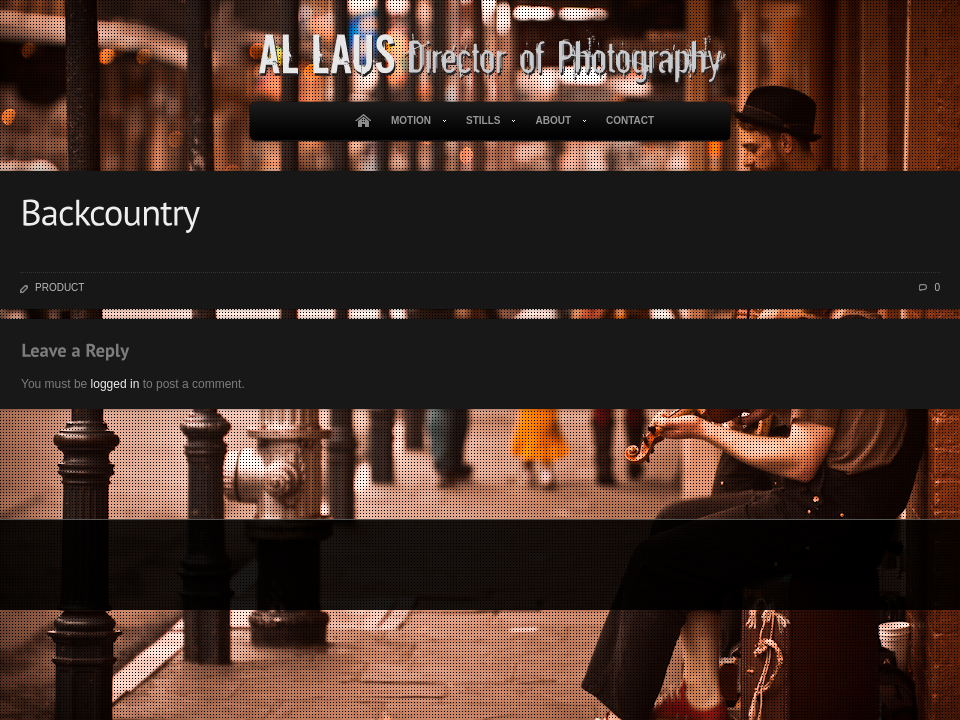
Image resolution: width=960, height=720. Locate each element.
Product (59, 287)
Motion (415, 121)
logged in (115, 384)
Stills (487, 121)
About (556, 121)
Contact (630, 120)
